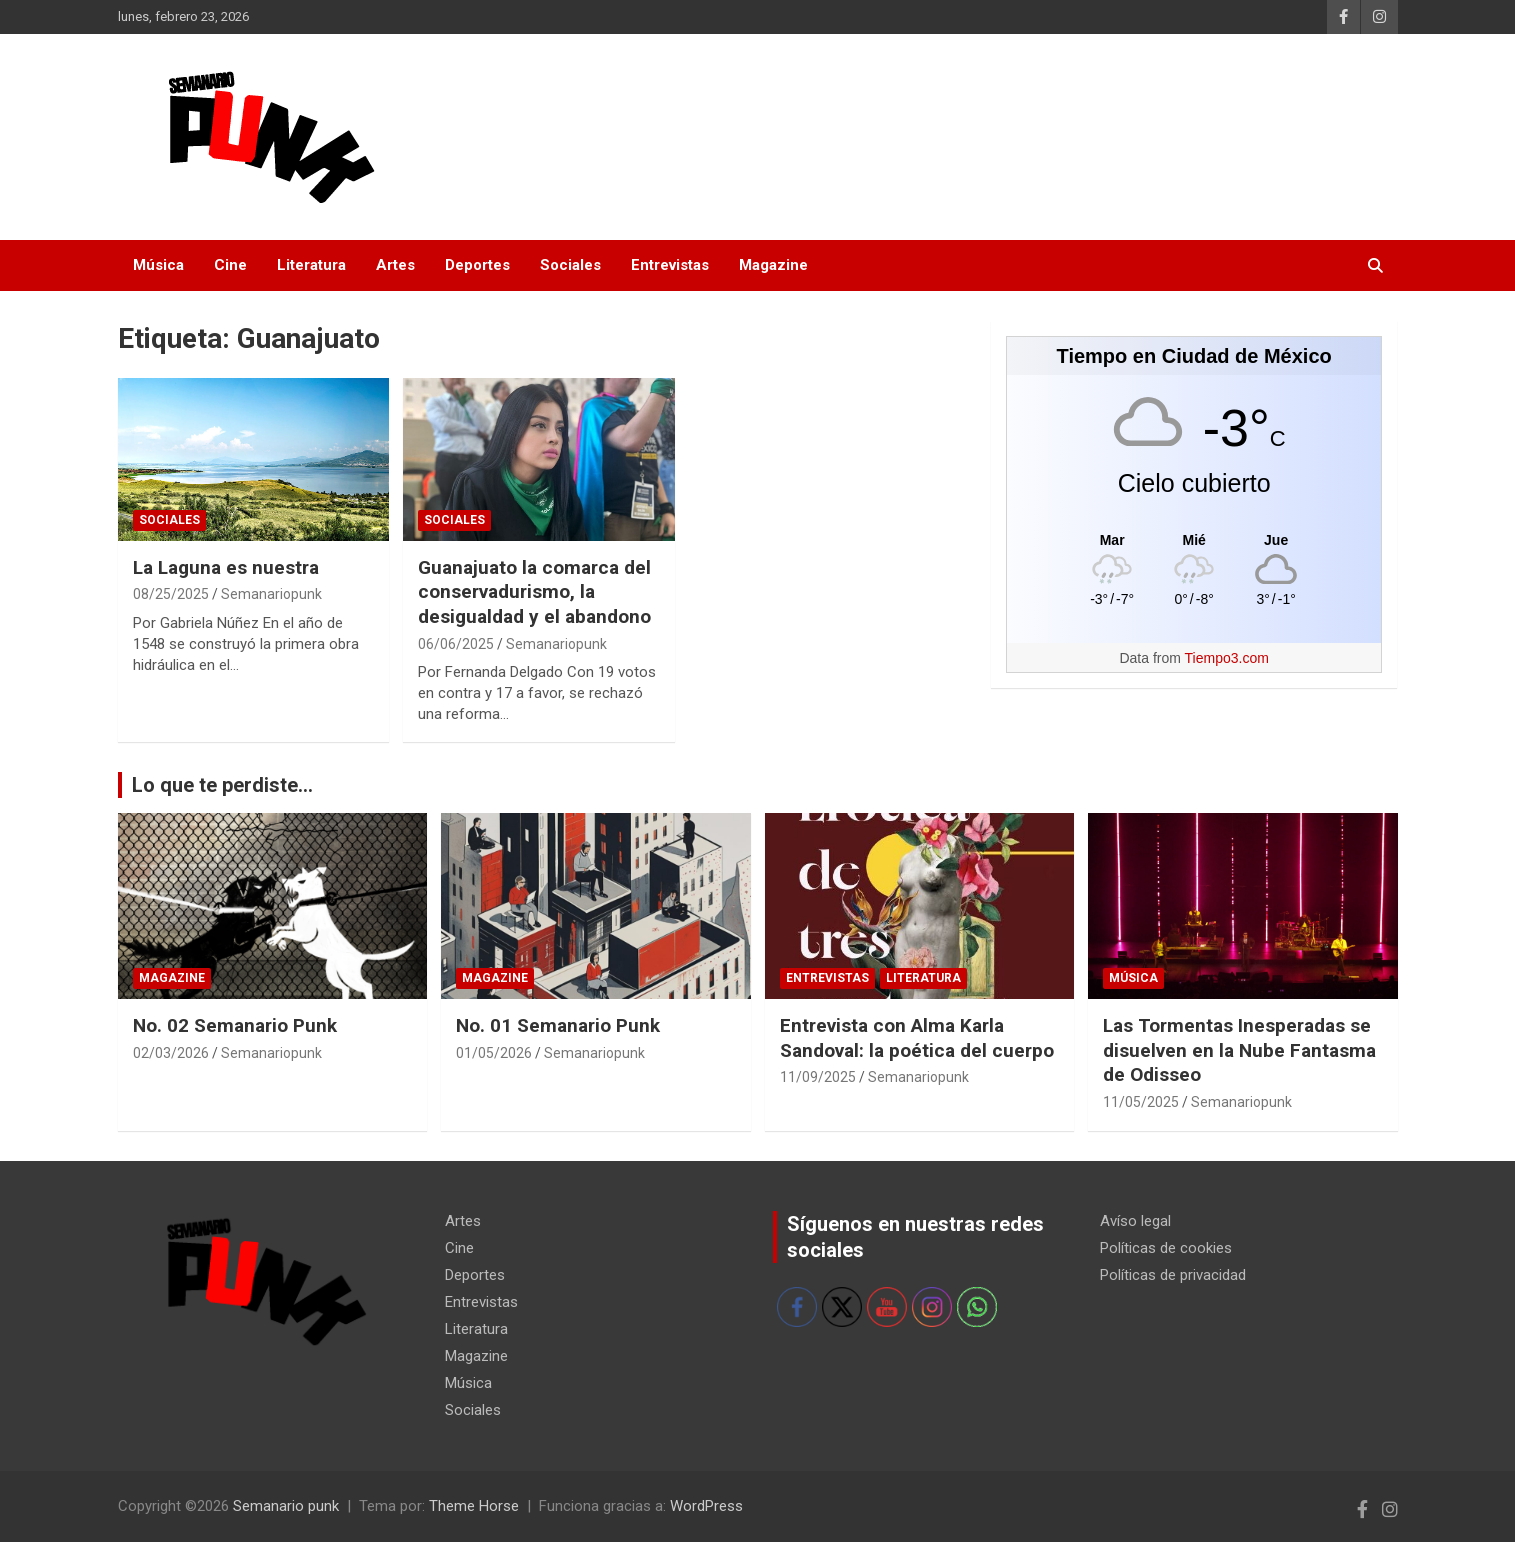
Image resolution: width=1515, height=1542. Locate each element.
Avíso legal (1135, 1221)
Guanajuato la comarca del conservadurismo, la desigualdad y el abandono (534, 592)
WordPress (706, 1506)
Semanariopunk (271, 594)
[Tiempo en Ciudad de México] (1194, 539)
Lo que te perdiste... (222, 785)
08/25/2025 (171, 594)
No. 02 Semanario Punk (235, 1025)
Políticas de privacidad (1173, 1275)
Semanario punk (286, 1506)
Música (158, 265)
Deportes (477, 265)
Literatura (311, 265)
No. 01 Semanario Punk (558, 1025)
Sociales (570, 265)
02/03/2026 (171, 1053)
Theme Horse (474, 1506)
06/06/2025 (456, 644)
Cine (230, 265)
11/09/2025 (818, 1077)
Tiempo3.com (1227, 658)
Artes (395, 265)
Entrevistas (670, 265)
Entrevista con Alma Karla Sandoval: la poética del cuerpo (917, 1038)
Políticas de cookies (1166, 1248)
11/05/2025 (1141, 1102)
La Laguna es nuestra (226, 567)
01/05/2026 (494, 1053)
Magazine (773, 265)
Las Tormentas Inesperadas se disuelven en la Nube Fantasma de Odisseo (1239, 1050)
